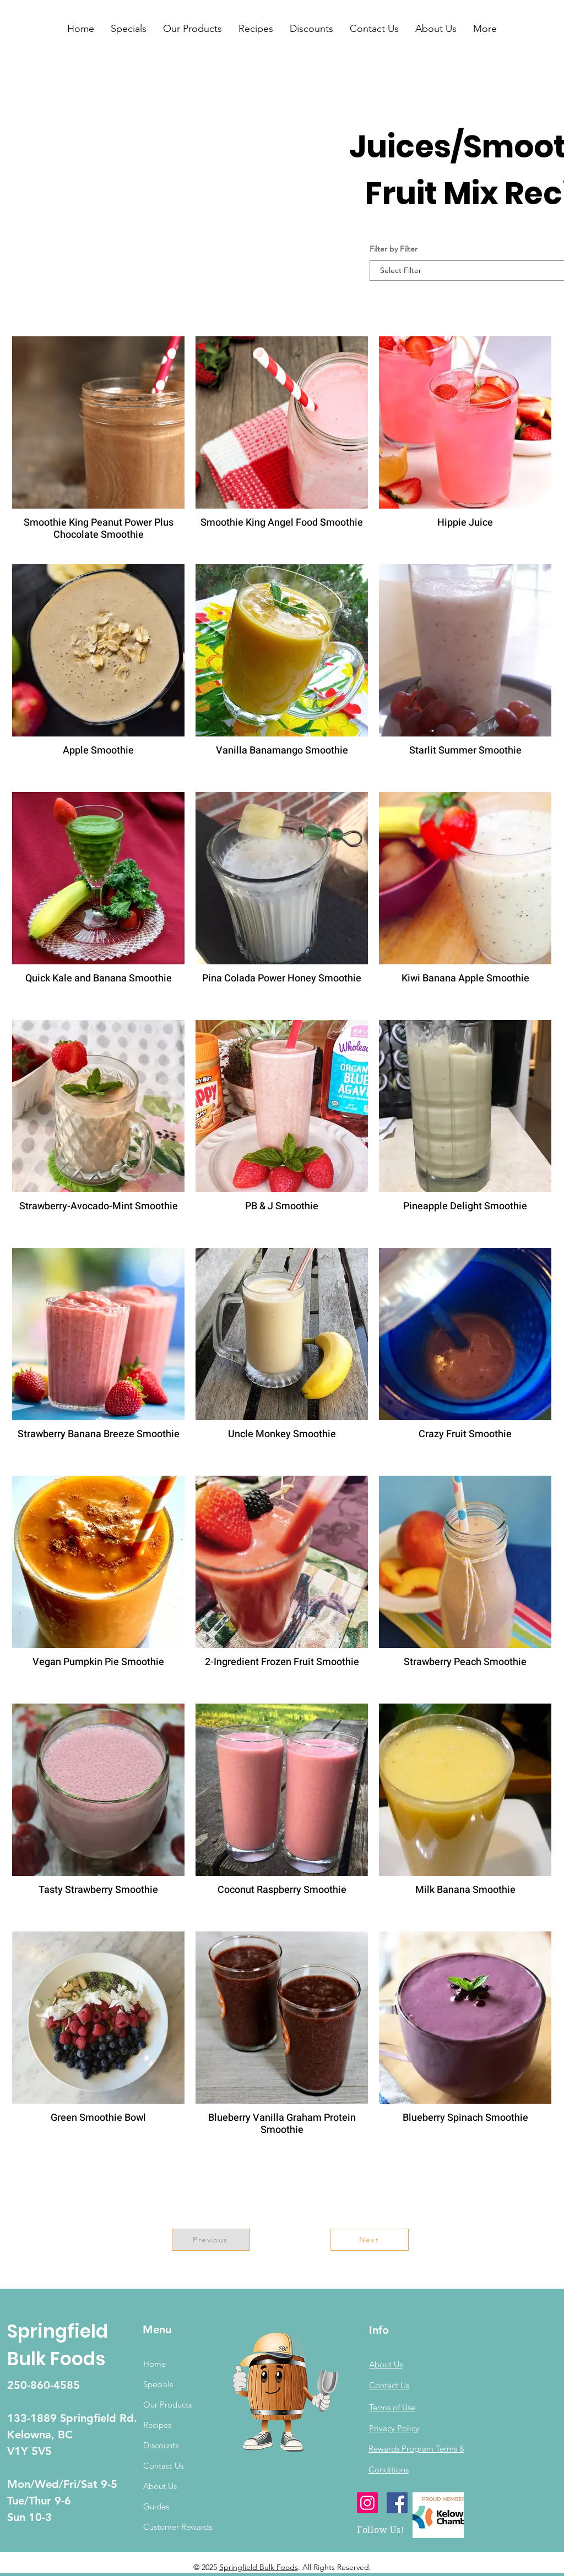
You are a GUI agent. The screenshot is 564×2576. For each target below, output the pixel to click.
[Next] (369, 2240)
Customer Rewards (177, 2527)
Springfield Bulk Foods (258, 2567)
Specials (158, 2384)
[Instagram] (367, 2502)
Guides (156, 2506)
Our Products (167, 2404)
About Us (160, 2486)
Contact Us (163, 2465)
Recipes (157, 2425)
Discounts (160, 2445)
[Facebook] (397, 2502)
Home (154, 2364)
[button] (128, 28)
